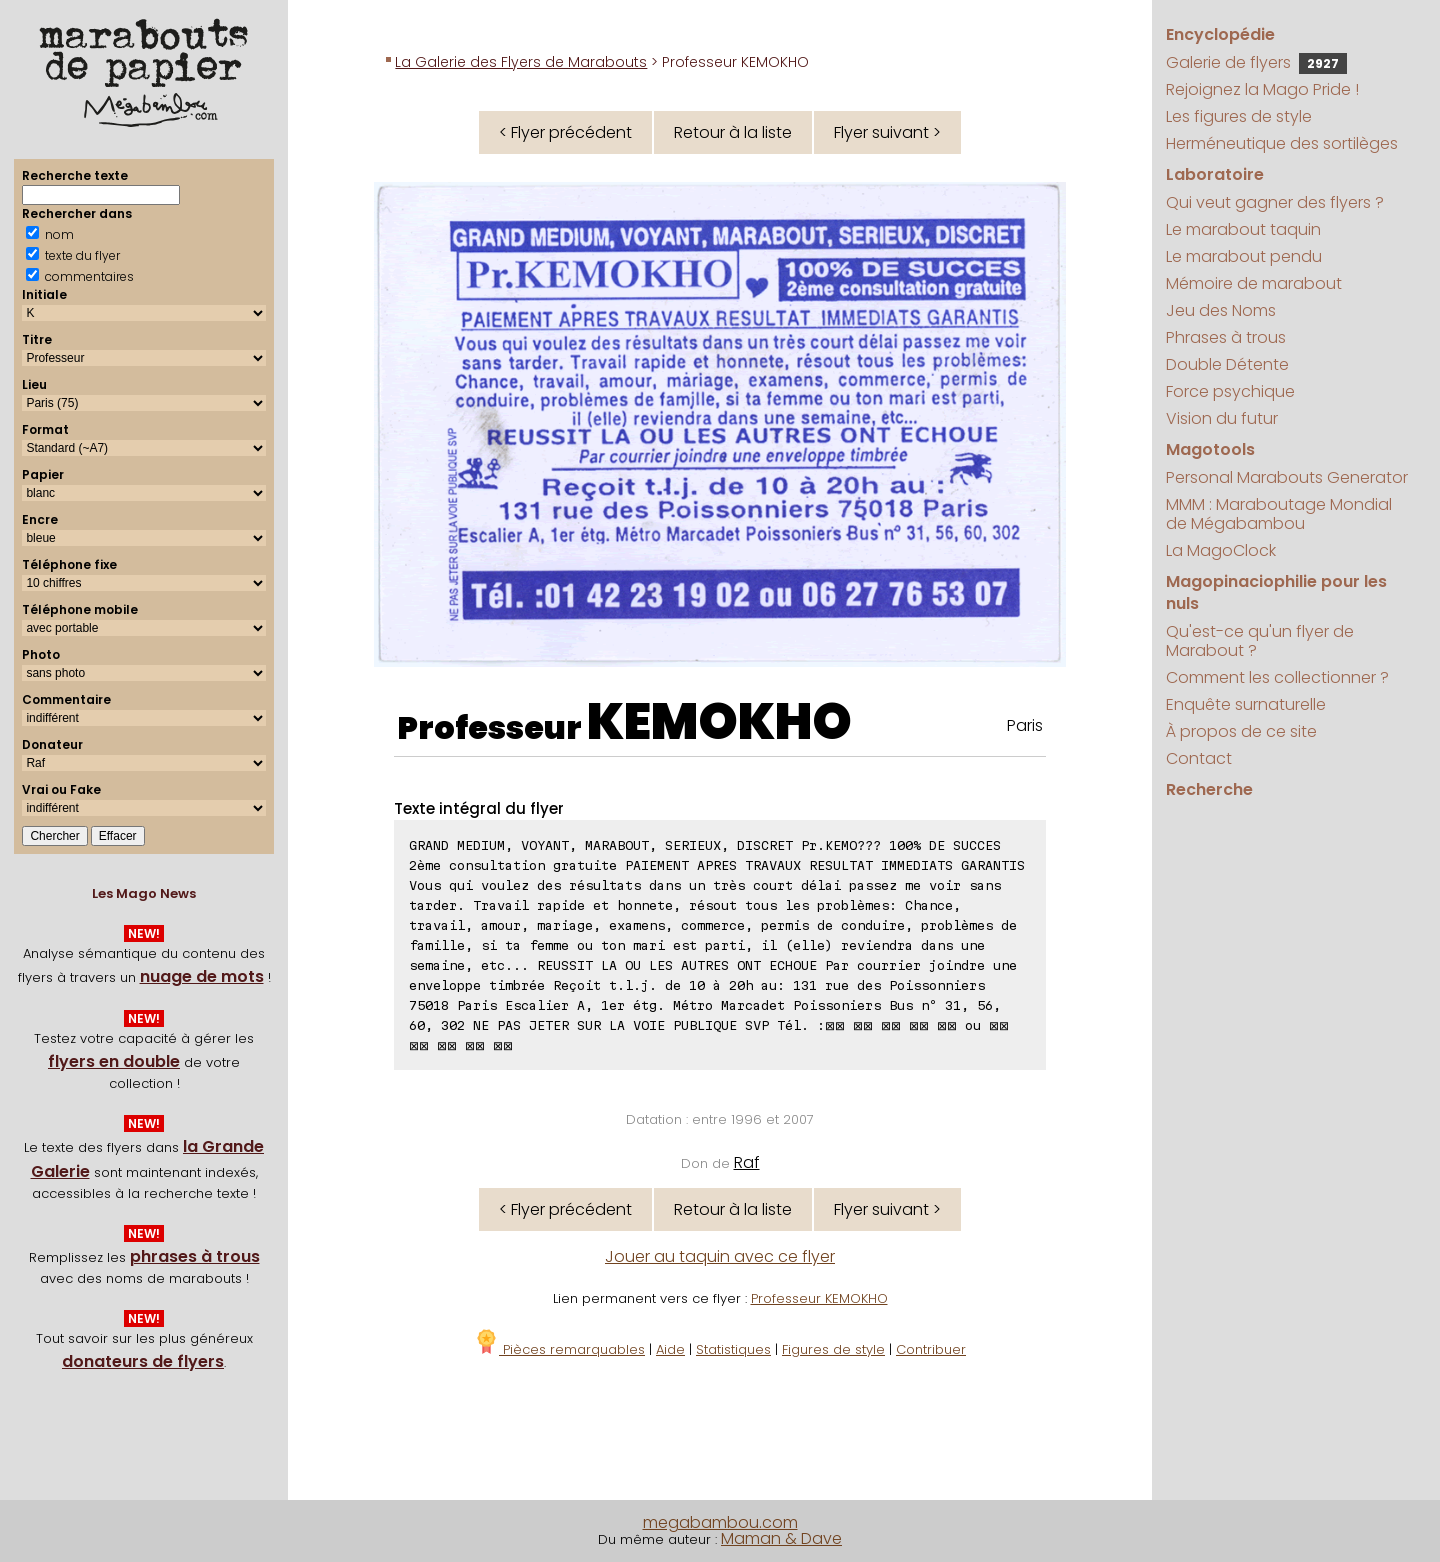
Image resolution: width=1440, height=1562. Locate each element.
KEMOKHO (719, 722)
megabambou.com (720, 1522)
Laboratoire (1215, 174)
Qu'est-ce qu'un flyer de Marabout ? (1260, 641)
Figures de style (833, 1349)
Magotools (1210, 449)
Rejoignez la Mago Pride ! (1262, 89)
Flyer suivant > (887, 132)
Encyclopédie (1220, 34)
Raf (747, 1162)
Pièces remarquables (559, 1349)
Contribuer (931, 1349)
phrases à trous (195, 1256)
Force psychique (1230, 391)
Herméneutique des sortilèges (1282, 143)
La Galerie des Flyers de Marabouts (521, 62)
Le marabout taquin (1243, 229)
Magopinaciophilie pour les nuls (1276, 592)
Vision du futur (1222, 418)
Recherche (1209, 789)
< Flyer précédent (565, 132)
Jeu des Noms (1221, 310)
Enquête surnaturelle (1246, 704)
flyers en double (114, 1061)
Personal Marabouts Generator (1287, 477)
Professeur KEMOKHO (819, 1298)
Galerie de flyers (1256, 62)
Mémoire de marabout (1254, 283)
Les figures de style (1239, 116)
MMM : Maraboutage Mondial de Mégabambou (1279, 514)
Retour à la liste (733, 132)
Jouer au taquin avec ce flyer (720, 1256)
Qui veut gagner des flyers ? (1275, 202)
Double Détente (1227, 364)
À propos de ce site (1241, 731)
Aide (670, 1349)
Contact (1199, 758)
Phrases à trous (1226, 337)
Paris (1025, 725)
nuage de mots (202, 976)
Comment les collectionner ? (1277, 677)
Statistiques (733, 1349)
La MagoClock (1221, 550)
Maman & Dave (781, 1538)
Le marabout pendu (1244, 256)
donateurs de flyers (143, 1361)
